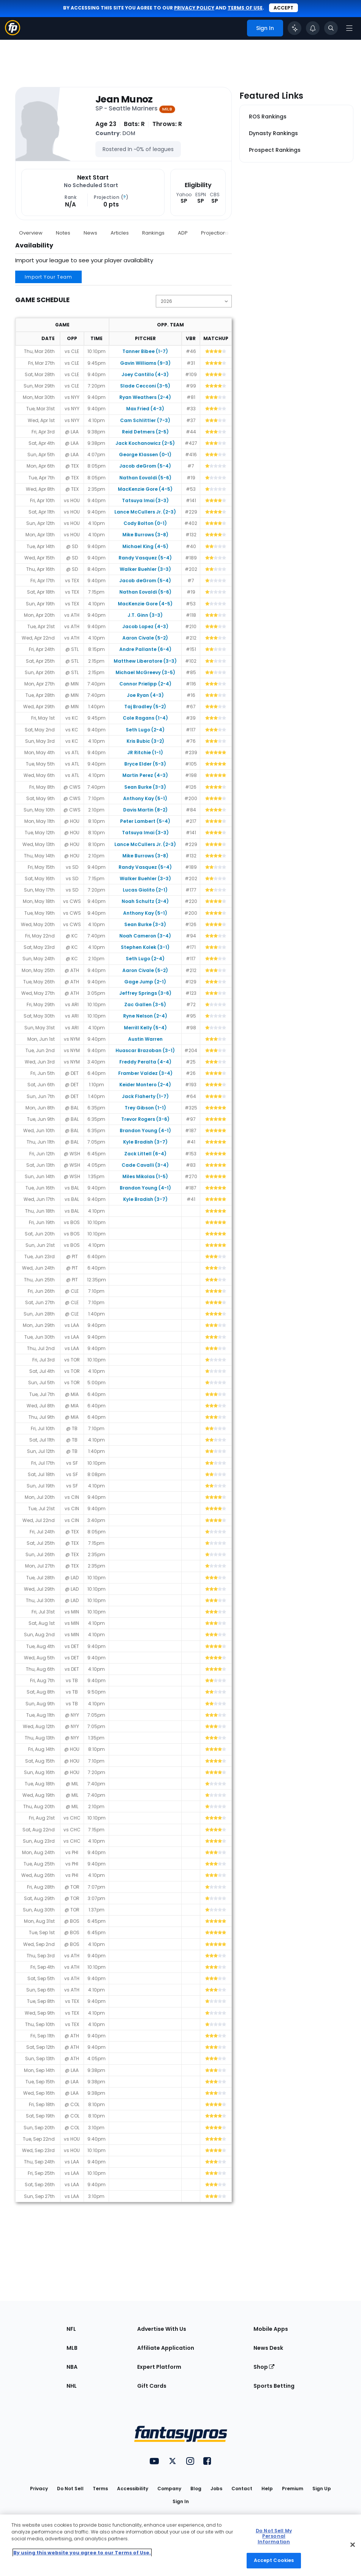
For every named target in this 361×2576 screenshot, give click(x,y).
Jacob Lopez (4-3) (145, 626)
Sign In (181, 2501)
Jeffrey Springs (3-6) (145, 993)
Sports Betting (273, 2386)
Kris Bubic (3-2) (145, 741)
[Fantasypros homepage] (12, 33)
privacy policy (194, 8)
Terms (100, 2488)
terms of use (245, 8)
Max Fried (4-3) (145, 408)
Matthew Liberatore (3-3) (145, 661)
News (90, 232)
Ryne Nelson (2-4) (145, 1016)
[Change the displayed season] (194, 301)
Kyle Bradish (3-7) (145, 1142)
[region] (180, 2545)
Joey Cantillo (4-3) (145, 374)
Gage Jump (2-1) (145, 981)
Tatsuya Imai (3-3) (145, 500)
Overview (31, 232)
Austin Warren (145, 1039)
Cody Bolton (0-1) (145, 523)
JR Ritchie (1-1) (145, 752)
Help (267, 2488)
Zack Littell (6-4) (145, 1153)
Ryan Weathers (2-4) (145, 397)
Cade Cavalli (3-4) (145, 1165)
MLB (72, 2348)
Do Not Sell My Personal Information (274, 2536)
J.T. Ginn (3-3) (145, 615)
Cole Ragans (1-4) (145, 718)
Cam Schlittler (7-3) (145, 420)
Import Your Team (48, 277)
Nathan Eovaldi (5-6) (145, 477)
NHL (71, 2386)
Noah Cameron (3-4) (145, 936)
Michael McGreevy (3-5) (145, 672)
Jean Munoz (124, 99)
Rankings (153, 232)
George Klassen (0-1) (145, 454)
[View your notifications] (313, 28)
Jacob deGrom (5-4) (145, 466)
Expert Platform (159, 2367)
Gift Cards (151, 2386)
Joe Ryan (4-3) (145, 695)
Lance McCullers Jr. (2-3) (145, 512)
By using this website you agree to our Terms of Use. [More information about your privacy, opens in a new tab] (82, 2552)
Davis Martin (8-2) (145, 810)
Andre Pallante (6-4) (145, 649)
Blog (195, 2488)
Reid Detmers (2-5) (145, 432)
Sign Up (321, 2488)
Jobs (216, 2488)
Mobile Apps (270, 2329)
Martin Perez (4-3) (145, 775)
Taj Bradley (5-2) (145, 706)
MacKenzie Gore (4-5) (145, 489)
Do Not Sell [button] (70, 2488)
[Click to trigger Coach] (294, 28)
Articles (120, 232)
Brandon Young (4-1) (145, 1130)
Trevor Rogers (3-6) (145, 1119)
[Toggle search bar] (331, 28)
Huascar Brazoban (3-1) (145, 1050)
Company (169, 2488)
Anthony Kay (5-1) (145, 798)
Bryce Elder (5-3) (145, 764)
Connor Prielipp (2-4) (145, 684)
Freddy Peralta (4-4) (145, 1062)
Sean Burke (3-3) (145, 787)
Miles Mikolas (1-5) (145, 1176)
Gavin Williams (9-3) (145, 363)
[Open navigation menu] (349, 28)
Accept (283, 8)
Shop (263, 2367)
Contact (241, 2488)
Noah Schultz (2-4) (145, 901)
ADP (183, 232)
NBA (72, 2367)
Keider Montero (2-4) (145, 1084)
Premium (292, 2488)
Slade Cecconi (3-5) (145, 386)
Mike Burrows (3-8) (145, 534)
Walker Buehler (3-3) (145, 569)
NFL (71, 2329)
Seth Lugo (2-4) (145, 729)
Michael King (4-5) (145, 546)
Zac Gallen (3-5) (145, 1004)
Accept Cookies (274, 2560)
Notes (63, 232)
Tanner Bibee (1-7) (145, 351)
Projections (215, 232)
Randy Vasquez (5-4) (145, 558)
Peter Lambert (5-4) (145, 821)
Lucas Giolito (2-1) (145, 890)
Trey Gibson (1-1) (145, 1107)
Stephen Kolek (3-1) (145, 947)
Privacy (39, 2488)
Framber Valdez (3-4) (145, 1073)
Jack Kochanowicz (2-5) (145, 443)
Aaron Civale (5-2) (145, 638)
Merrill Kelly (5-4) (145, 1027)
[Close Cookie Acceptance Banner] (352, 2544)
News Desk (268, 2348)
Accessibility (132, 2488)
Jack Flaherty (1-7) (145, 1096)
